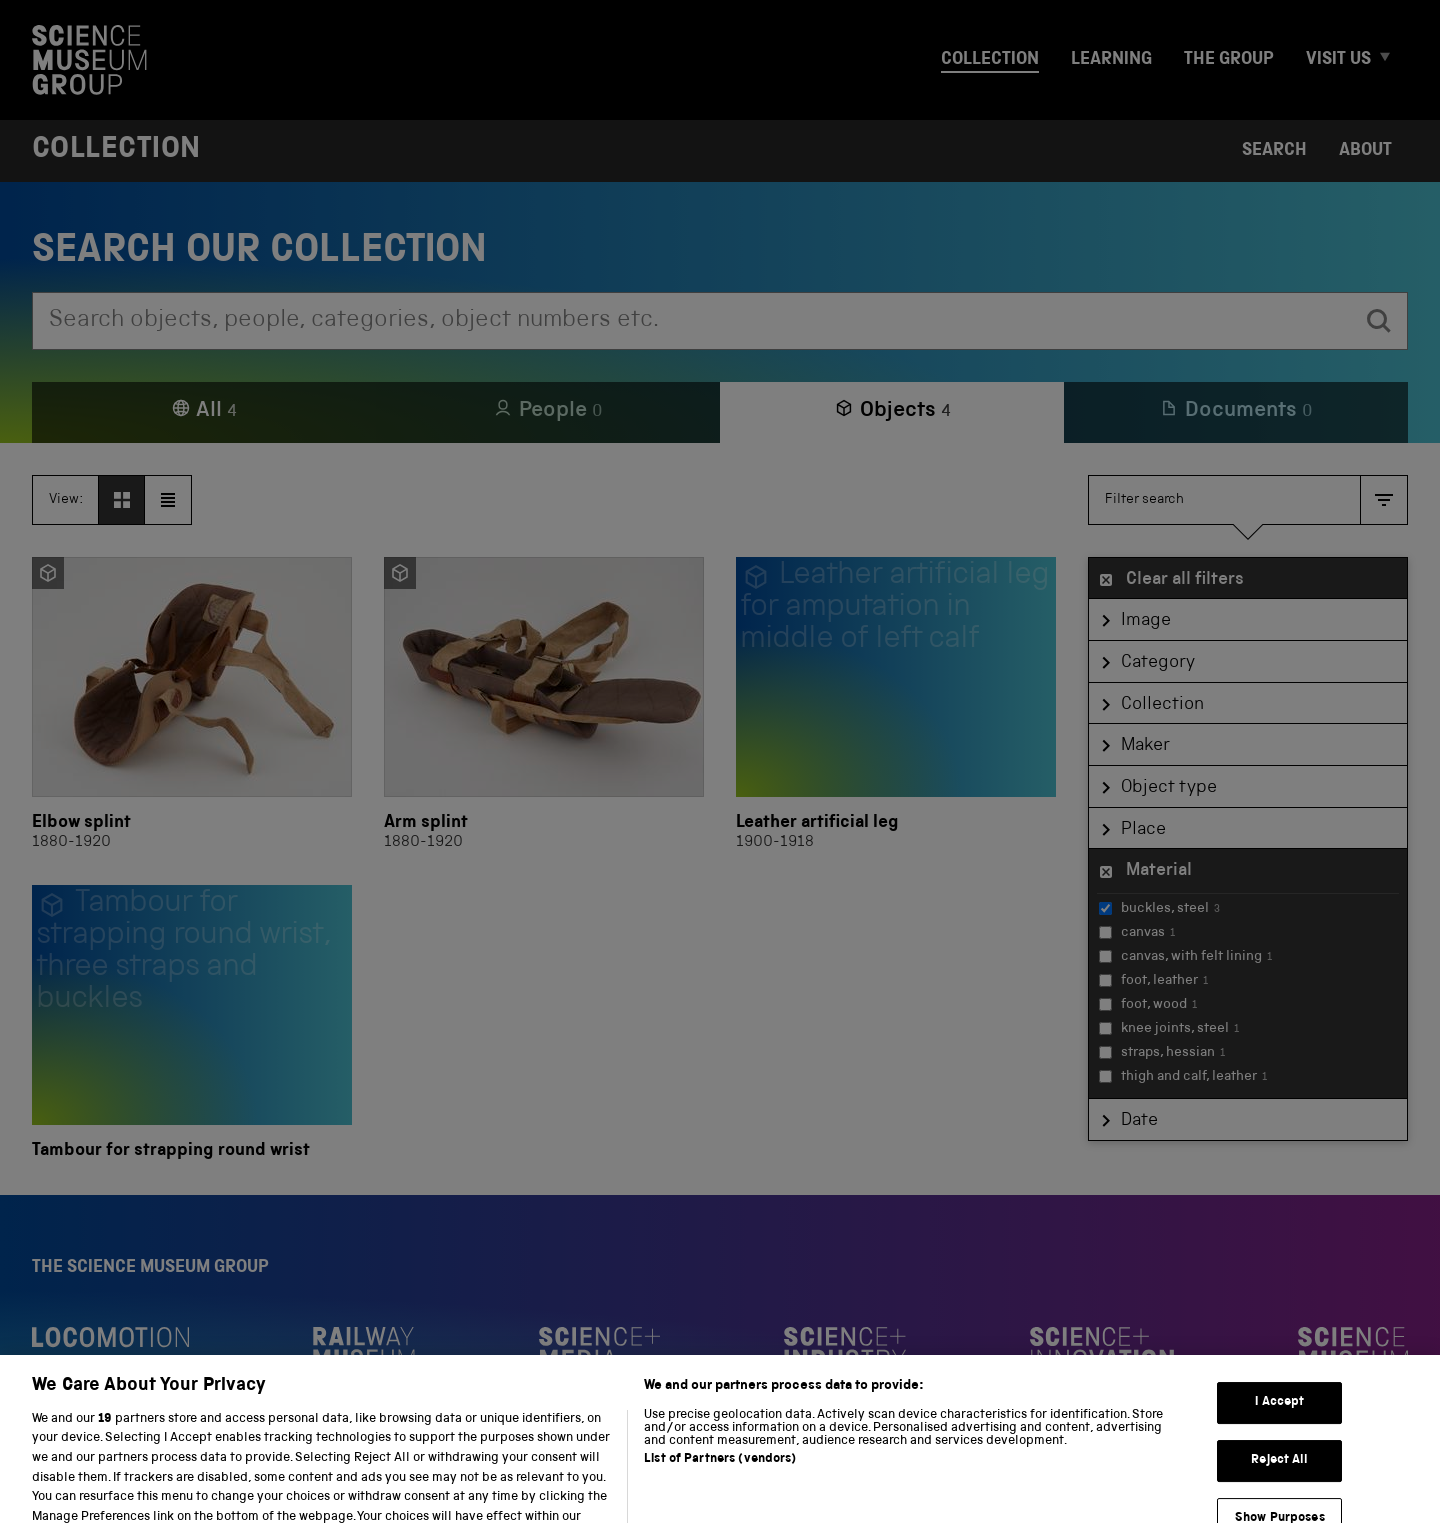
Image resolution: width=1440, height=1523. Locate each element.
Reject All (1279, 1482)
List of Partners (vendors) (720, 1481)
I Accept (1279, 1424)
